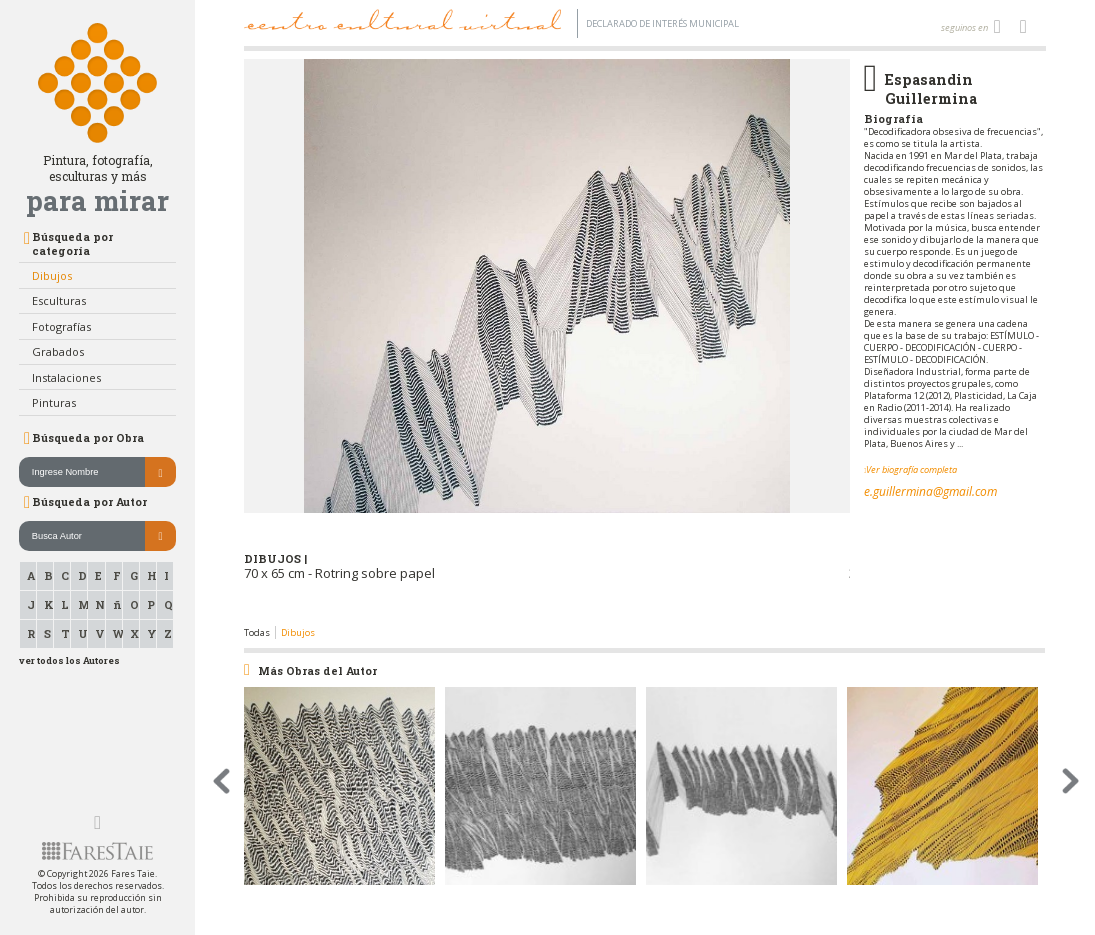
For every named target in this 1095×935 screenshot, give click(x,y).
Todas (257, 632)
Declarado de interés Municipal (662, 23)
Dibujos (52, 275)
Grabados (58, 351)
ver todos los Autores (69, 660)
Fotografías (61, 326)
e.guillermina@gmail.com (930, 491)
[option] (546, 342)
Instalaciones (66, 377)
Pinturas (54, 402)
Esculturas (59, 300)
